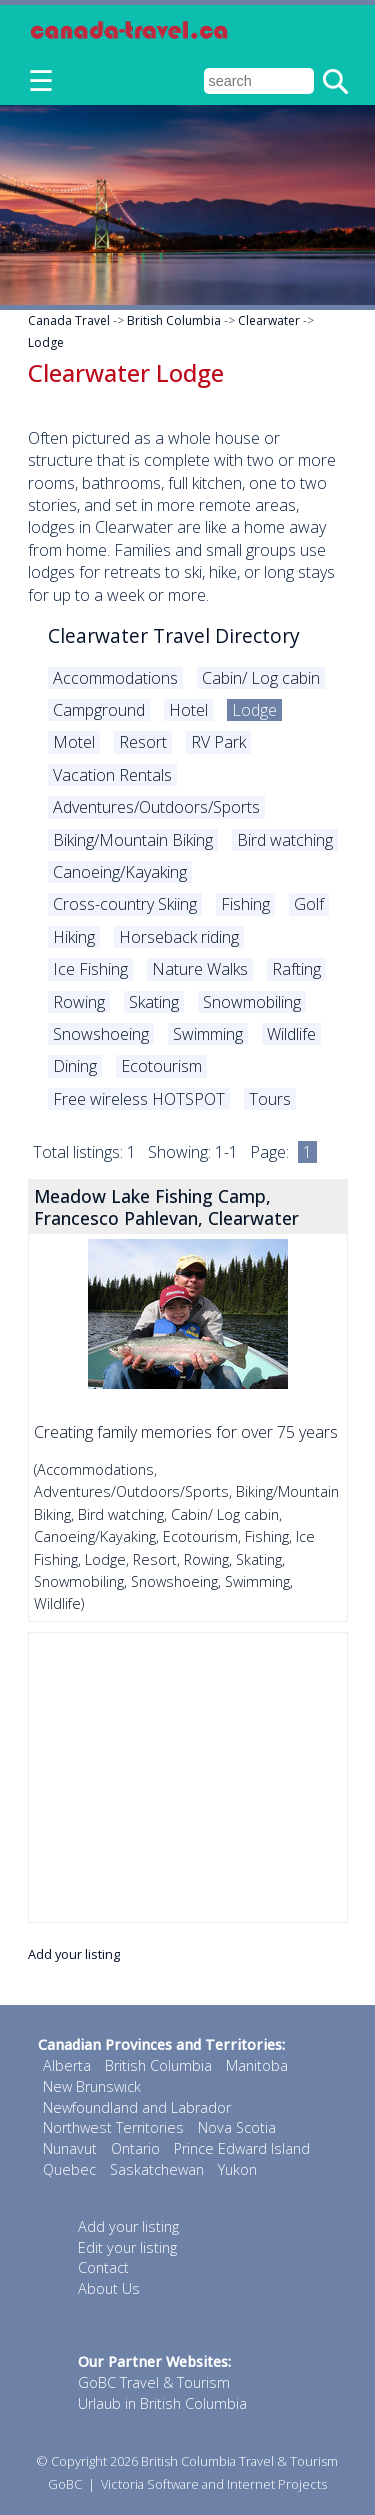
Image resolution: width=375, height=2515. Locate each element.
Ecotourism (161, 1066)
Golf (309, 904)
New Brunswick (92, 2086)
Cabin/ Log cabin (261, 678)
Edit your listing (127, 2247)
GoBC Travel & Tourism (154, 2382)
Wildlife (291, 1034)
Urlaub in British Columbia (162, 2403)
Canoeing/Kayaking (120, 872)
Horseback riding (179, 937)
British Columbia (174, 320)
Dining (75, 1066)
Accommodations (115, 678)
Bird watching (285, 840)
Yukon (237, 2169)
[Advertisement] (188, 1777)
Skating (154, 1002)
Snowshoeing (101, 1034)
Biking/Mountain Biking (133, 840)
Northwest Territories (113, 2127)
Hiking (74, 937)
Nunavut (70, 2148)
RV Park (218, 742)
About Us (109, 2288)
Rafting (296, 969)
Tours (270, 1099)
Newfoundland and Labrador (137, 2107)
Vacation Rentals (112, 775)
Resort (143, 742)
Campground (99, 710)
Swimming (208, 1034)
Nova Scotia (237, 2127)
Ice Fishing (90, 969)
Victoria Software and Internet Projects (214, 2484)
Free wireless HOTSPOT (139, 1099)
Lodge (46, 342)
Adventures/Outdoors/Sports (156, 807)
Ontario (135, 2148)
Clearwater (269, 320)
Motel (74, 742)
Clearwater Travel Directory (174, 635)
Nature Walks (200, 969)
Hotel (188, 710)
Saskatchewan (157, 2169)
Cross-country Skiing (125, 904)
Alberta (67, 2065)
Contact (103, 2267)
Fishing (245, 904)
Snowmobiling (252, 1002)
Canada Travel (69, 320)
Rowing (79, 1002)
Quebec (69, 2169)
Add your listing (74, 1954)
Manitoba (257, 2065)
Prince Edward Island (242, 2148)
